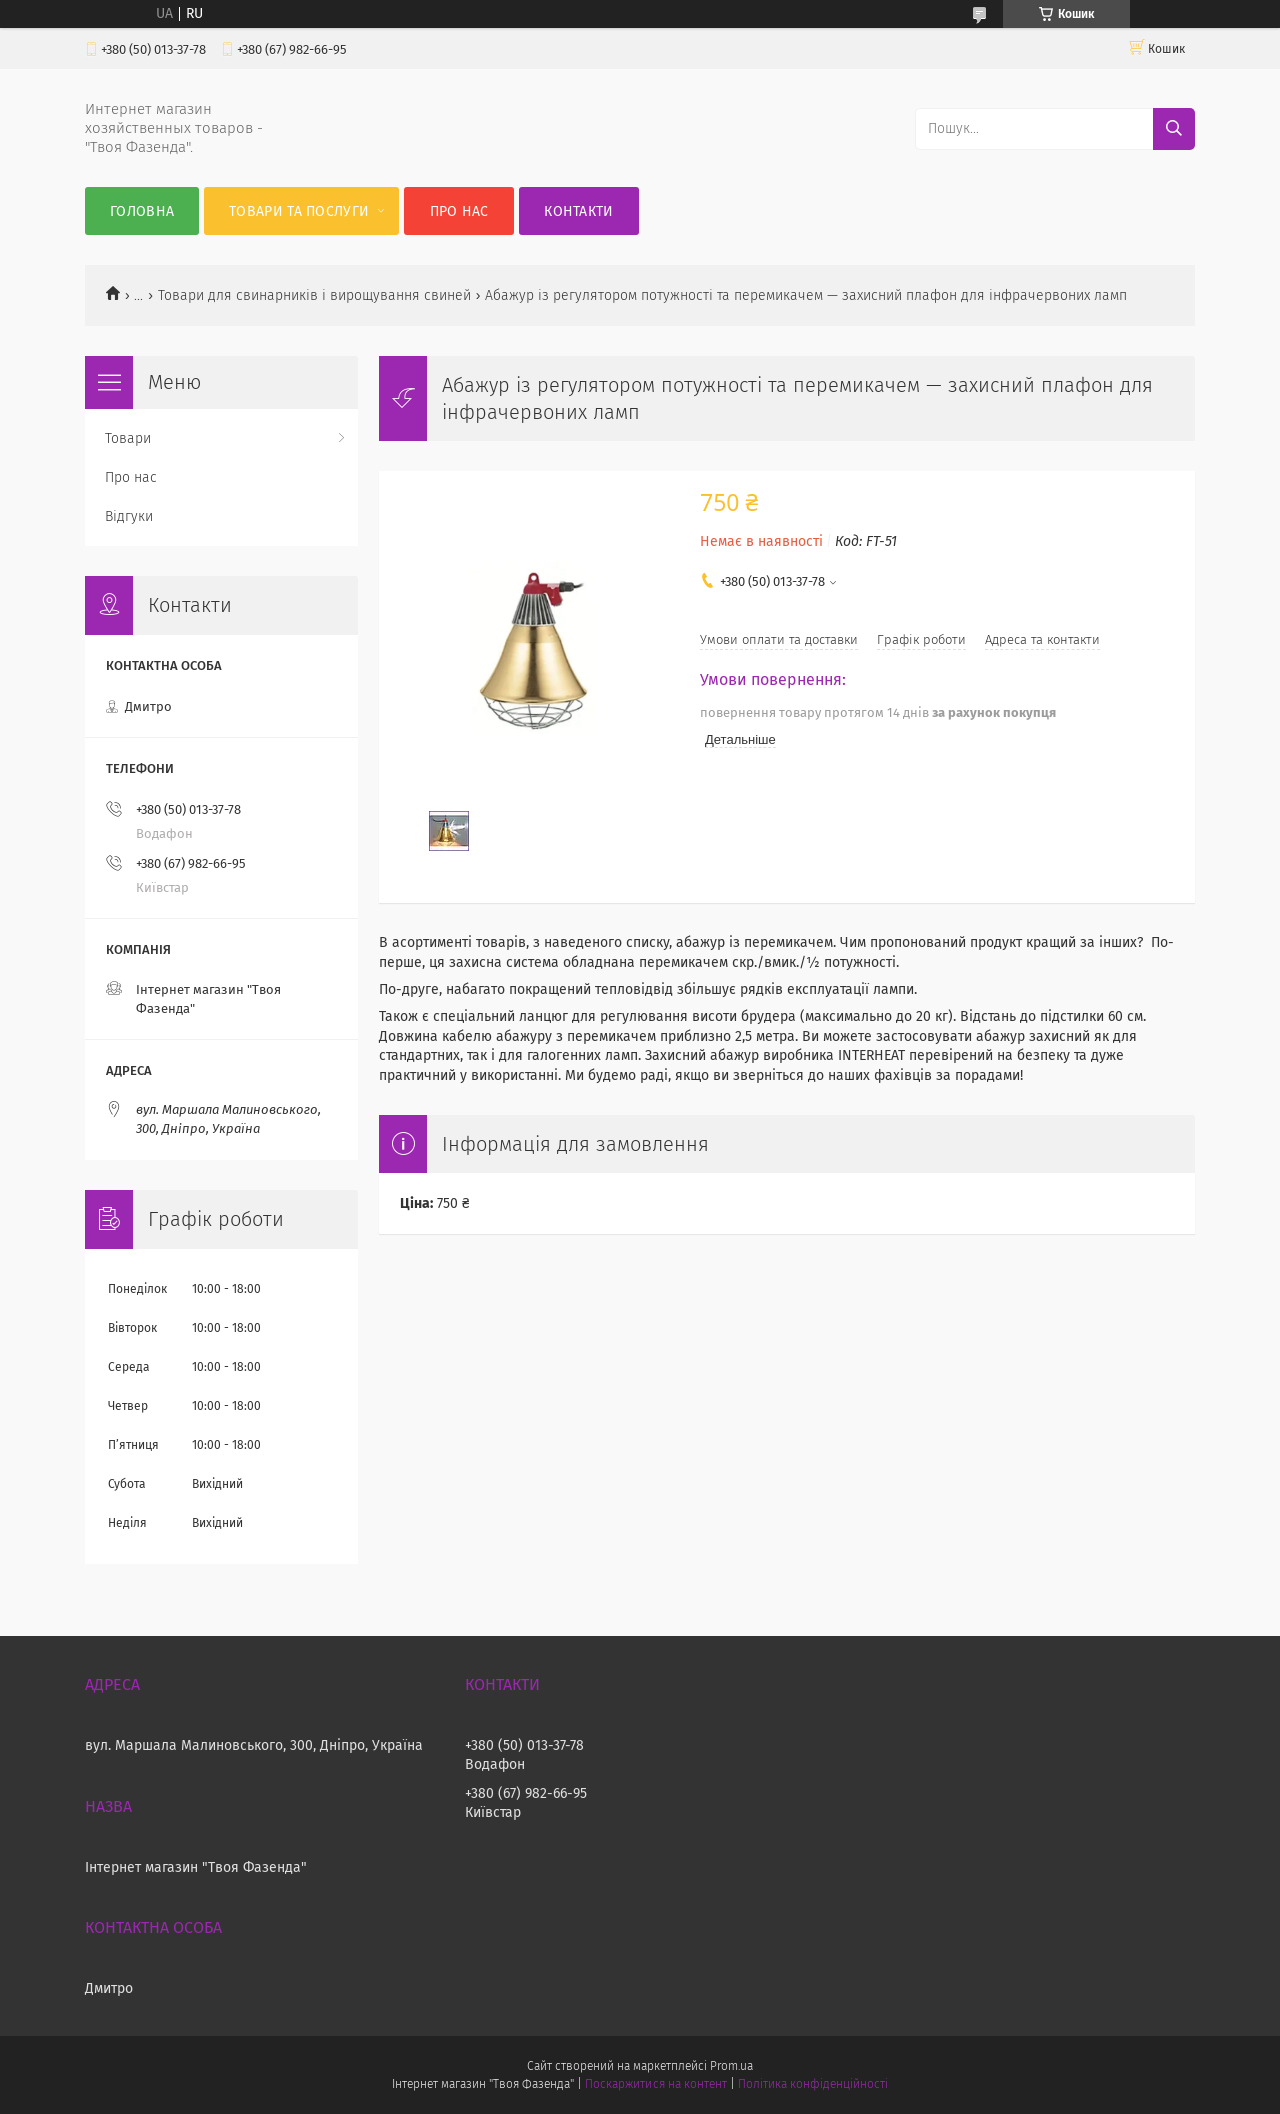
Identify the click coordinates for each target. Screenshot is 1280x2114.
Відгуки (129, 516)
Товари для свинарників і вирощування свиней (314, 295)
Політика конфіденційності (813, 2084)
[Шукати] (1174, 129)
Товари (128, 438)
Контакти (578, 211)
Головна (142, 211)
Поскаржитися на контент (655, 2084)
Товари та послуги (299, 211)
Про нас (459, 211)
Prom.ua (731, 2066)
